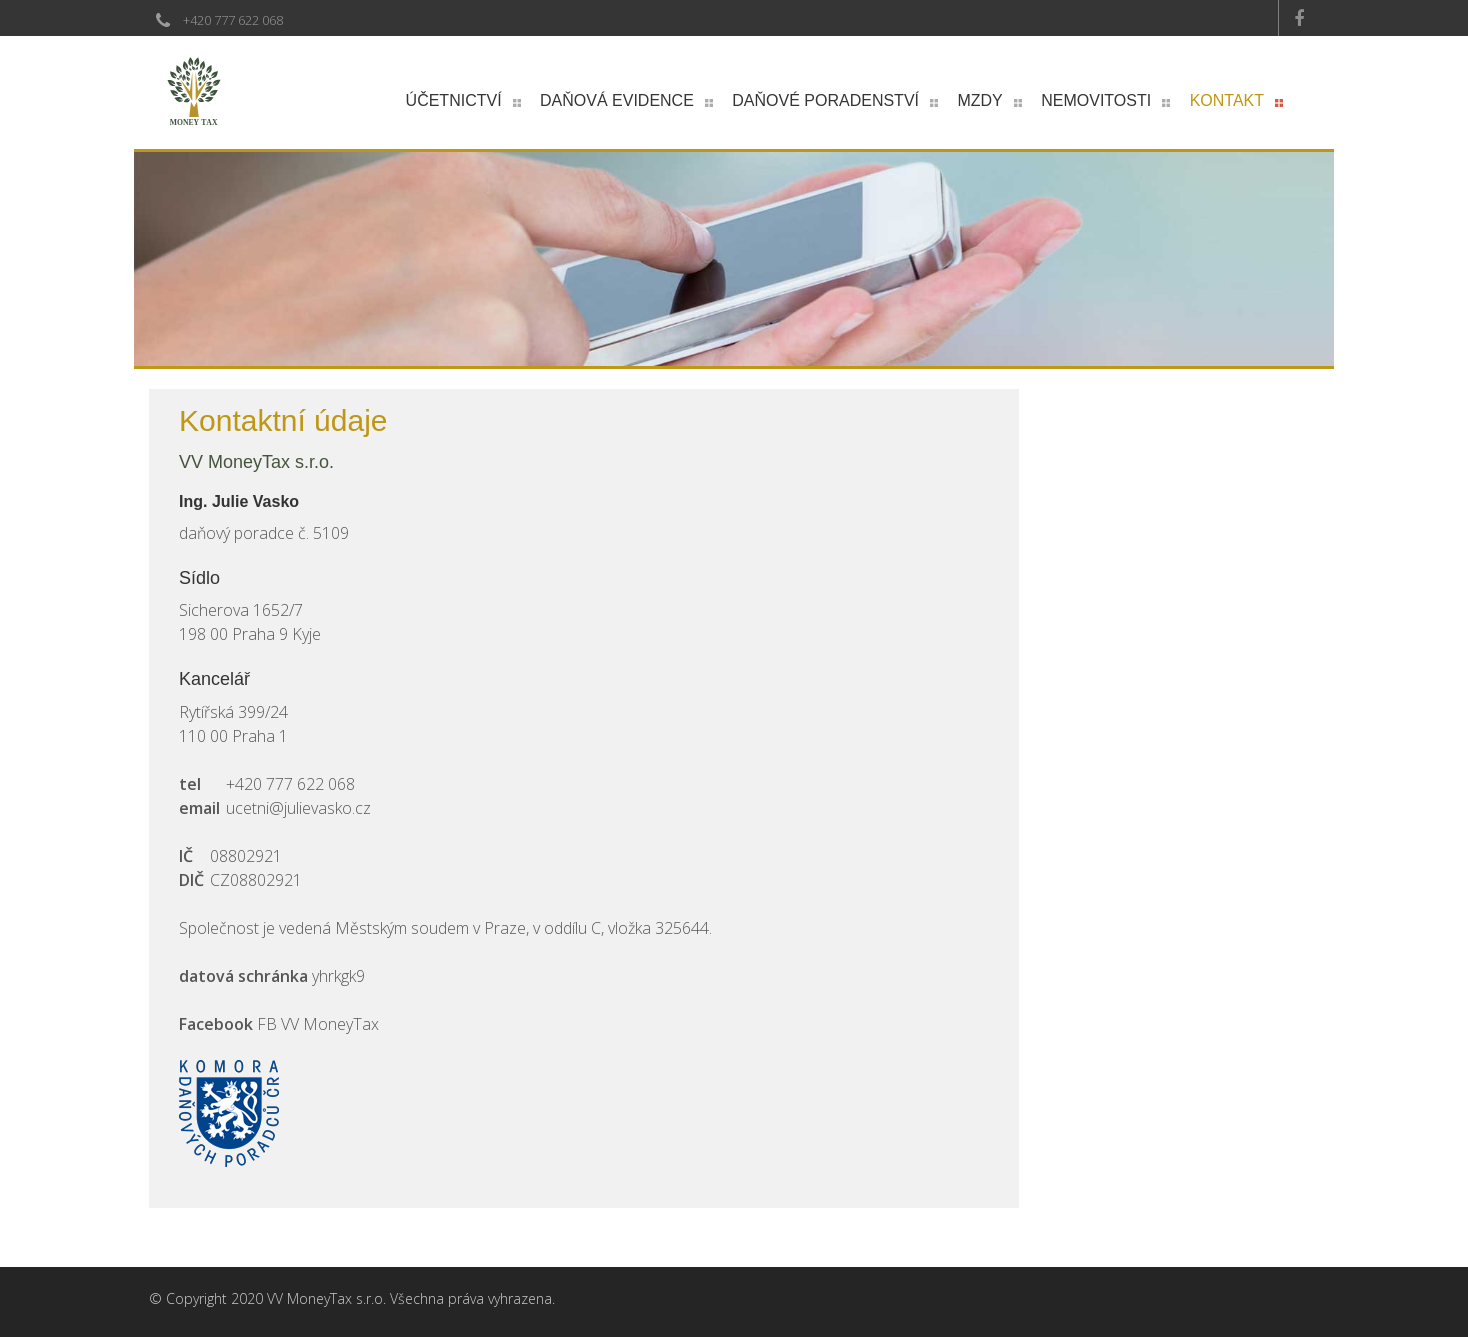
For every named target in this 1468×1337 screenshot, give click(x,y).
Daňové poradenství (825, 100)
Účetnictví (454, 100)
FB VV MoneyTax (318, 1024)
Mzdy (979, 100)
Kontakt (1227, 100)
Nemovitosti (1096, 100)
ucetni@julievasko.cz (298, 808)
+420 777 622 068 (233, 20)
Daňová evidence (617, 100)
